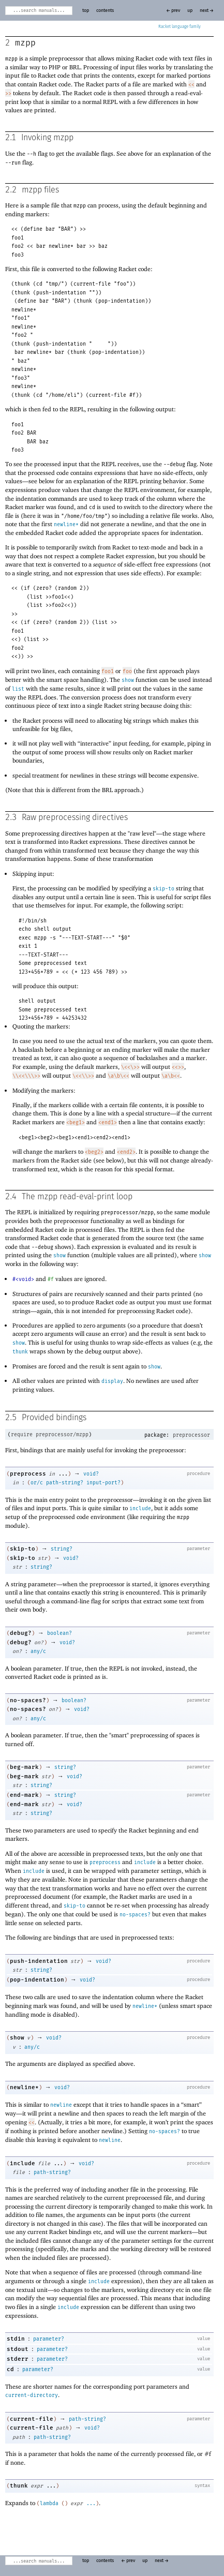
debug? (21, 1633)
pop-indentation (37, 1979)
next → (207, 10)
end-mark (24, 1795)
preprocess (28, 1473)
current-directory (31, 2395)
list (18, 689)
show (128, 680)
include (140, 1509)
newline (61, 2105)
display (112, 1381)
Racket (179, 27)
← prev (173, 10)
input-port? (103, 1483)
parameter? (48, 2339)
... (91, 2503)
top (85, 10)
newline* (66, 525)
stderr (17, 2359)
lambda (49, 2503)
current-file (31, 2419)
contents (105, 10)
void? (91, 1474)
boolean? (59, 1633)
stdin (16, 2338)
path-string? (64, 1483)
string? (61, 1549)
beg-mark (24, 1767)
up (189, 10)
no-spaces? (28, 1700)
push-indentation (39, 1961)
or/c (37, 1483)
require (22, 1435)
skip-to (163, 889)
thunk (20, 1352)
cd (10, 2369)
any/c (38, 1651)
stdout (17, 2349)
